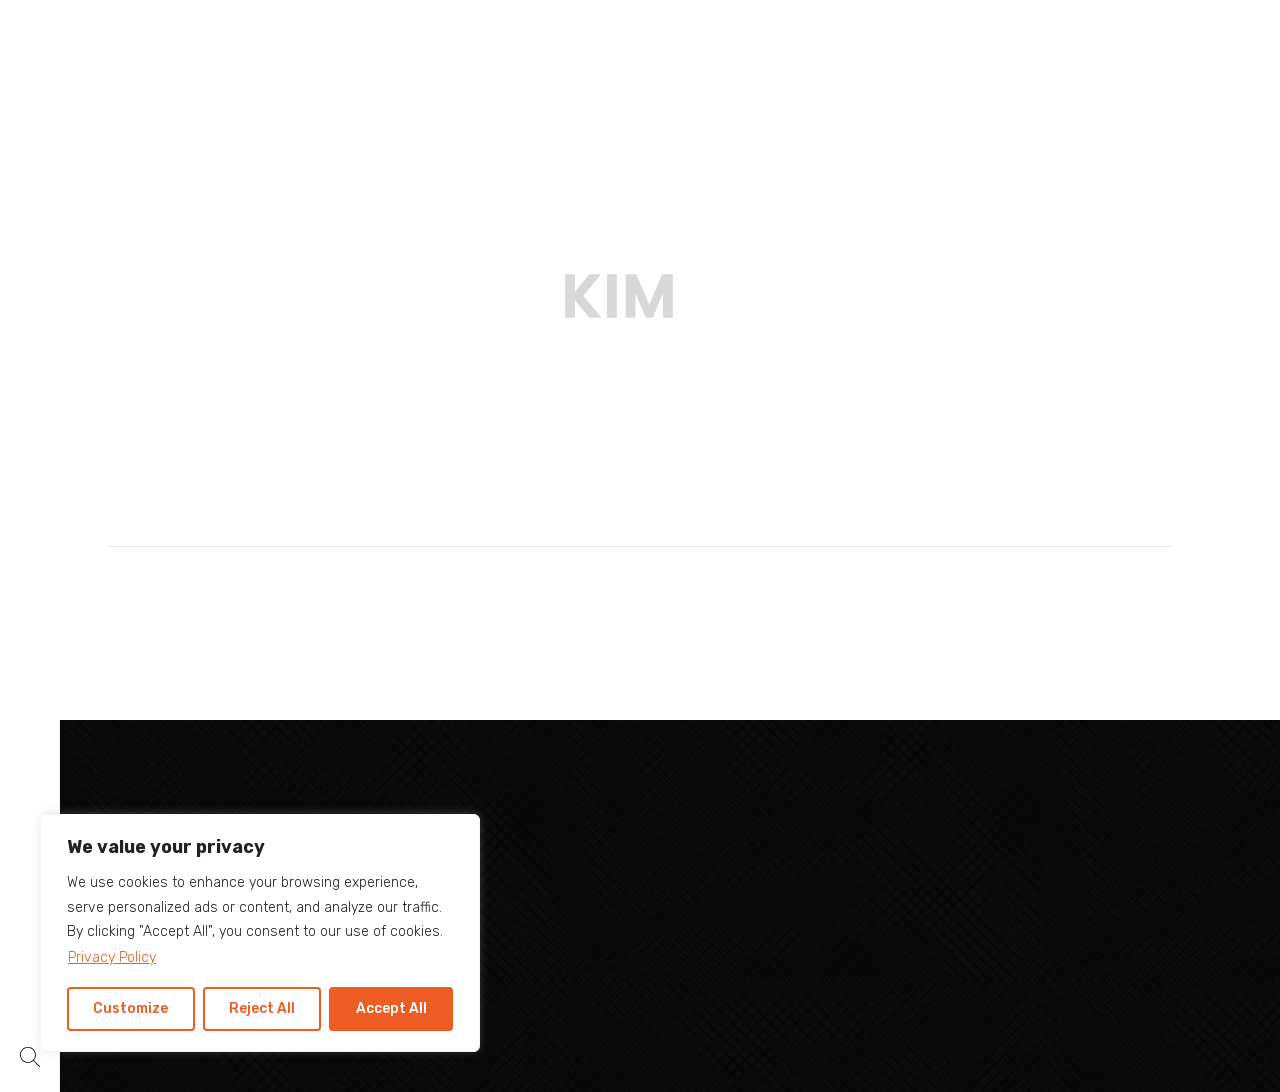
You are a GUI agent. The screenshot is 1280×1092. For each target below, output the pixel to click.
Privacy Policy (112, 957)
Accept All (391, 1008)
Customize (130, 1008)
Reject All (262, 1008)
